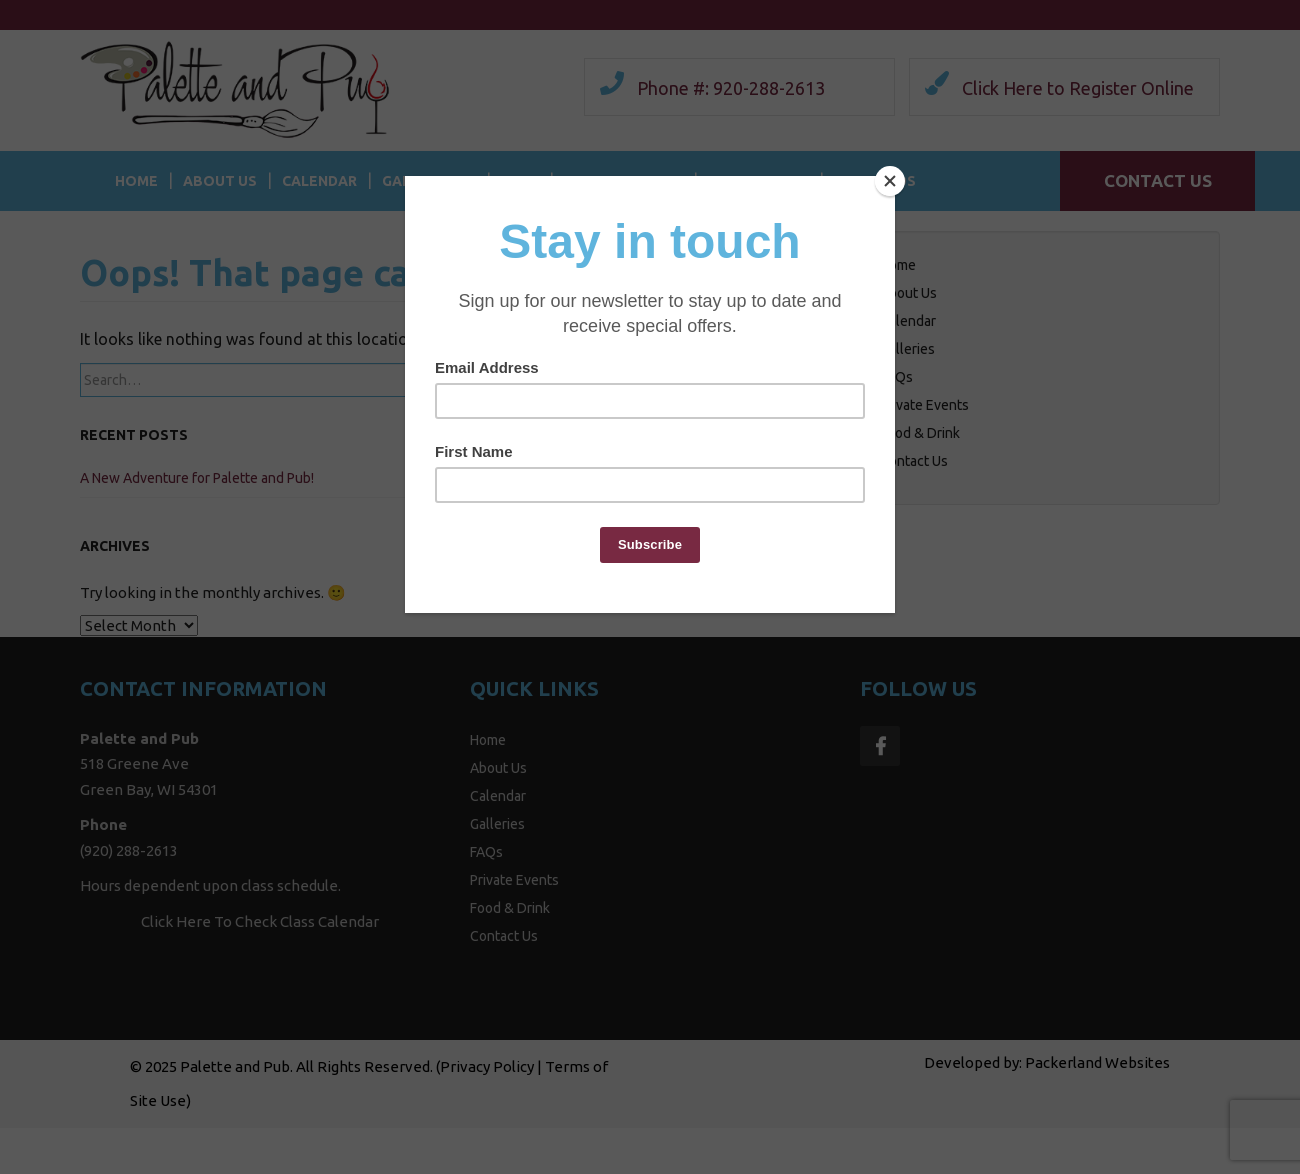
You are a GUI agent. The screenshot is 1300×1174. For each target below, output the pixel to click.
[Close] (890, 181)
